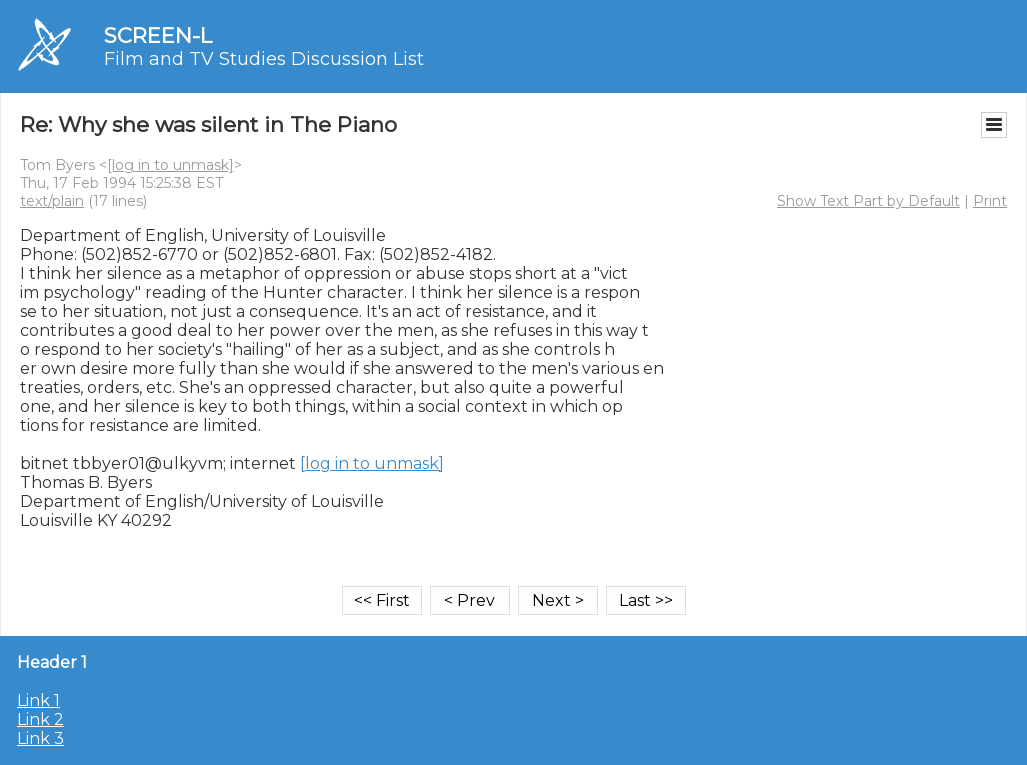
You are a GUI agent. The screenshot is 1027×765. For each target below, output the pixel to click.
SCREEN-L (158, 35)
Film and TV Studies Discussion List (264, 59)
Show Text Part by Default (868, 201)
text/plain (52, 201)
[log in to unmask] (170, 165)
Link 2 (40, 719)
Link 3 (40, 738)
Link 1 (38, 700)
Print (990, 201)
